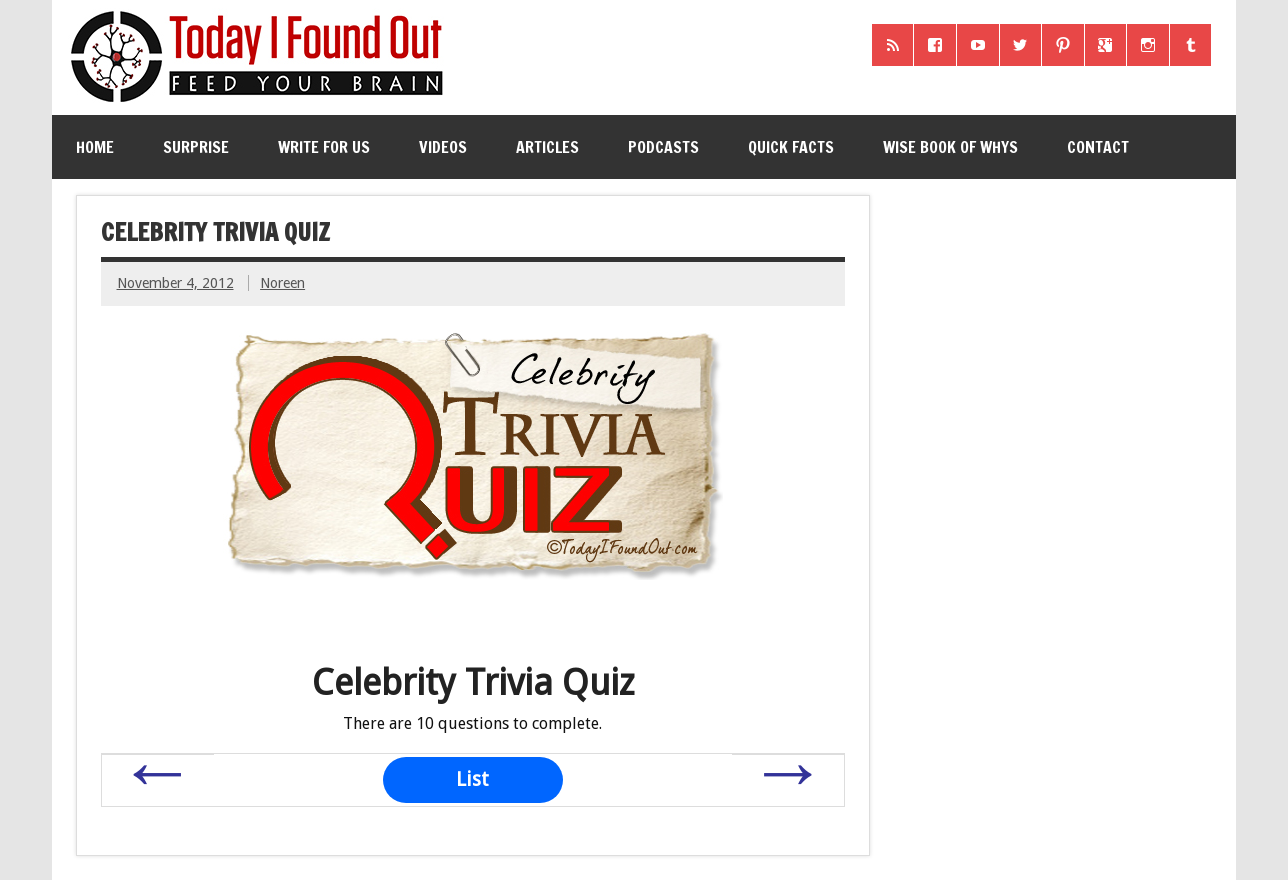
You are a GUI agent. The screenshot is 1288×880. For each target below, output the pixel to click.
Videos (443, 147)
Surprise (196, 147)
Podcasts (663, 147)
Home (95, 147)
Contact (1098, 147)
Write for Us (324, 147)
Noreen (282, 283)
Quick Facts (791, 147)
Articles (547, 147)
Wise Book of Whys (950, 147)
